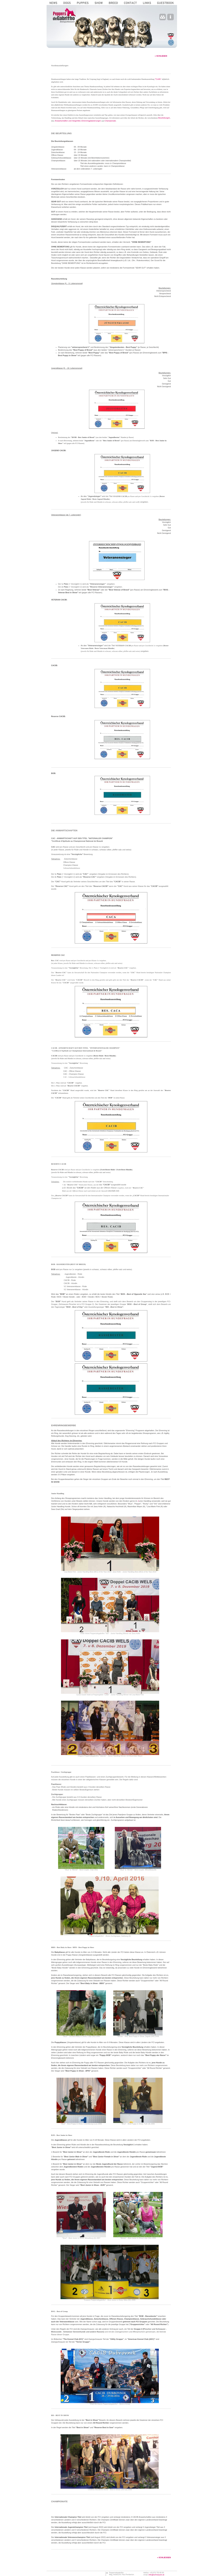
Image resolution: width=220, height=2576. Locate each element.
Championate (110, 121)
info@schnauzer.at (156, 2575)
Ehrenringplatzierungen (91, 121)
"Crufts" (158, 79)
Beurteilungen (164, 118)
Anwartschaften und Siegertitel (67, 121)
